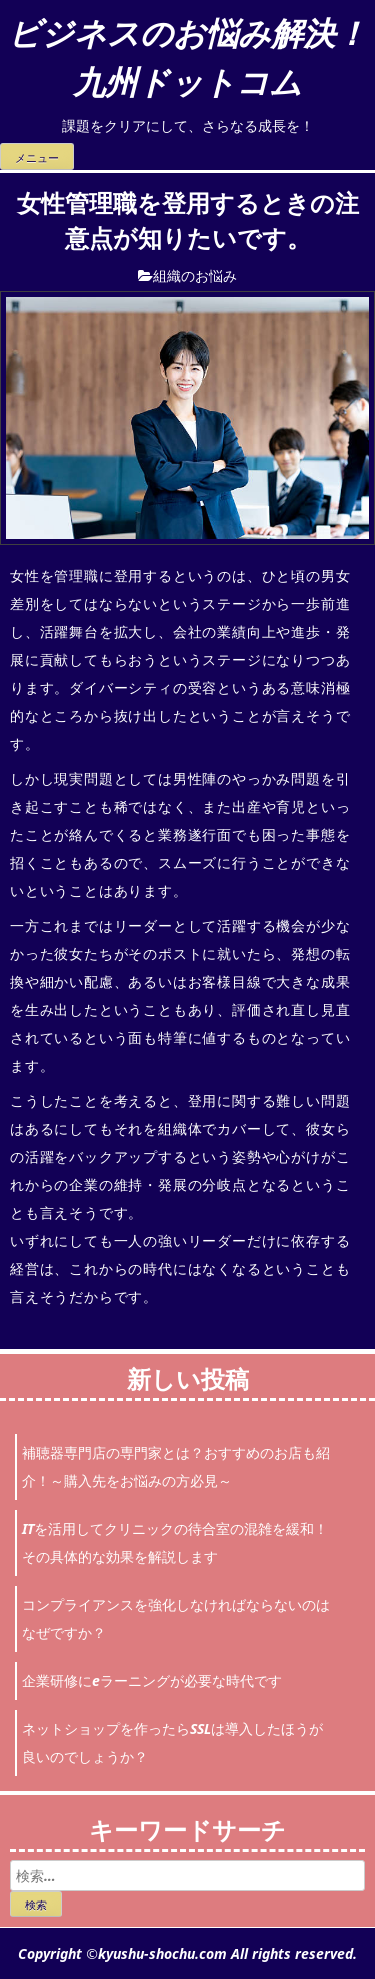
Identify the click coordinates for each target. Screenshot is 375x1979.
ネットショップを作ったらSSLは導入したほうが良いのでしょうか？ (172, 1742)
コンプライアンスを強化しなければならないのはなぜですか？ (176, 1618)
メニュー (37, 158)
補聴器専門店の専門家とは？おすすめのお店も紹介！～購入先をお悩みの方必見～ (176, 1466)
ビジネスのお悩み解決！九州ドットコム (187, 56)
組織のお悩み (195, 275)
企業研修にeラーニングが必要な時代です (152, 1680)
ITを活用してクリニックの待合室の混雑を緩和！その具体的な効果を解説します (175, 1542)
